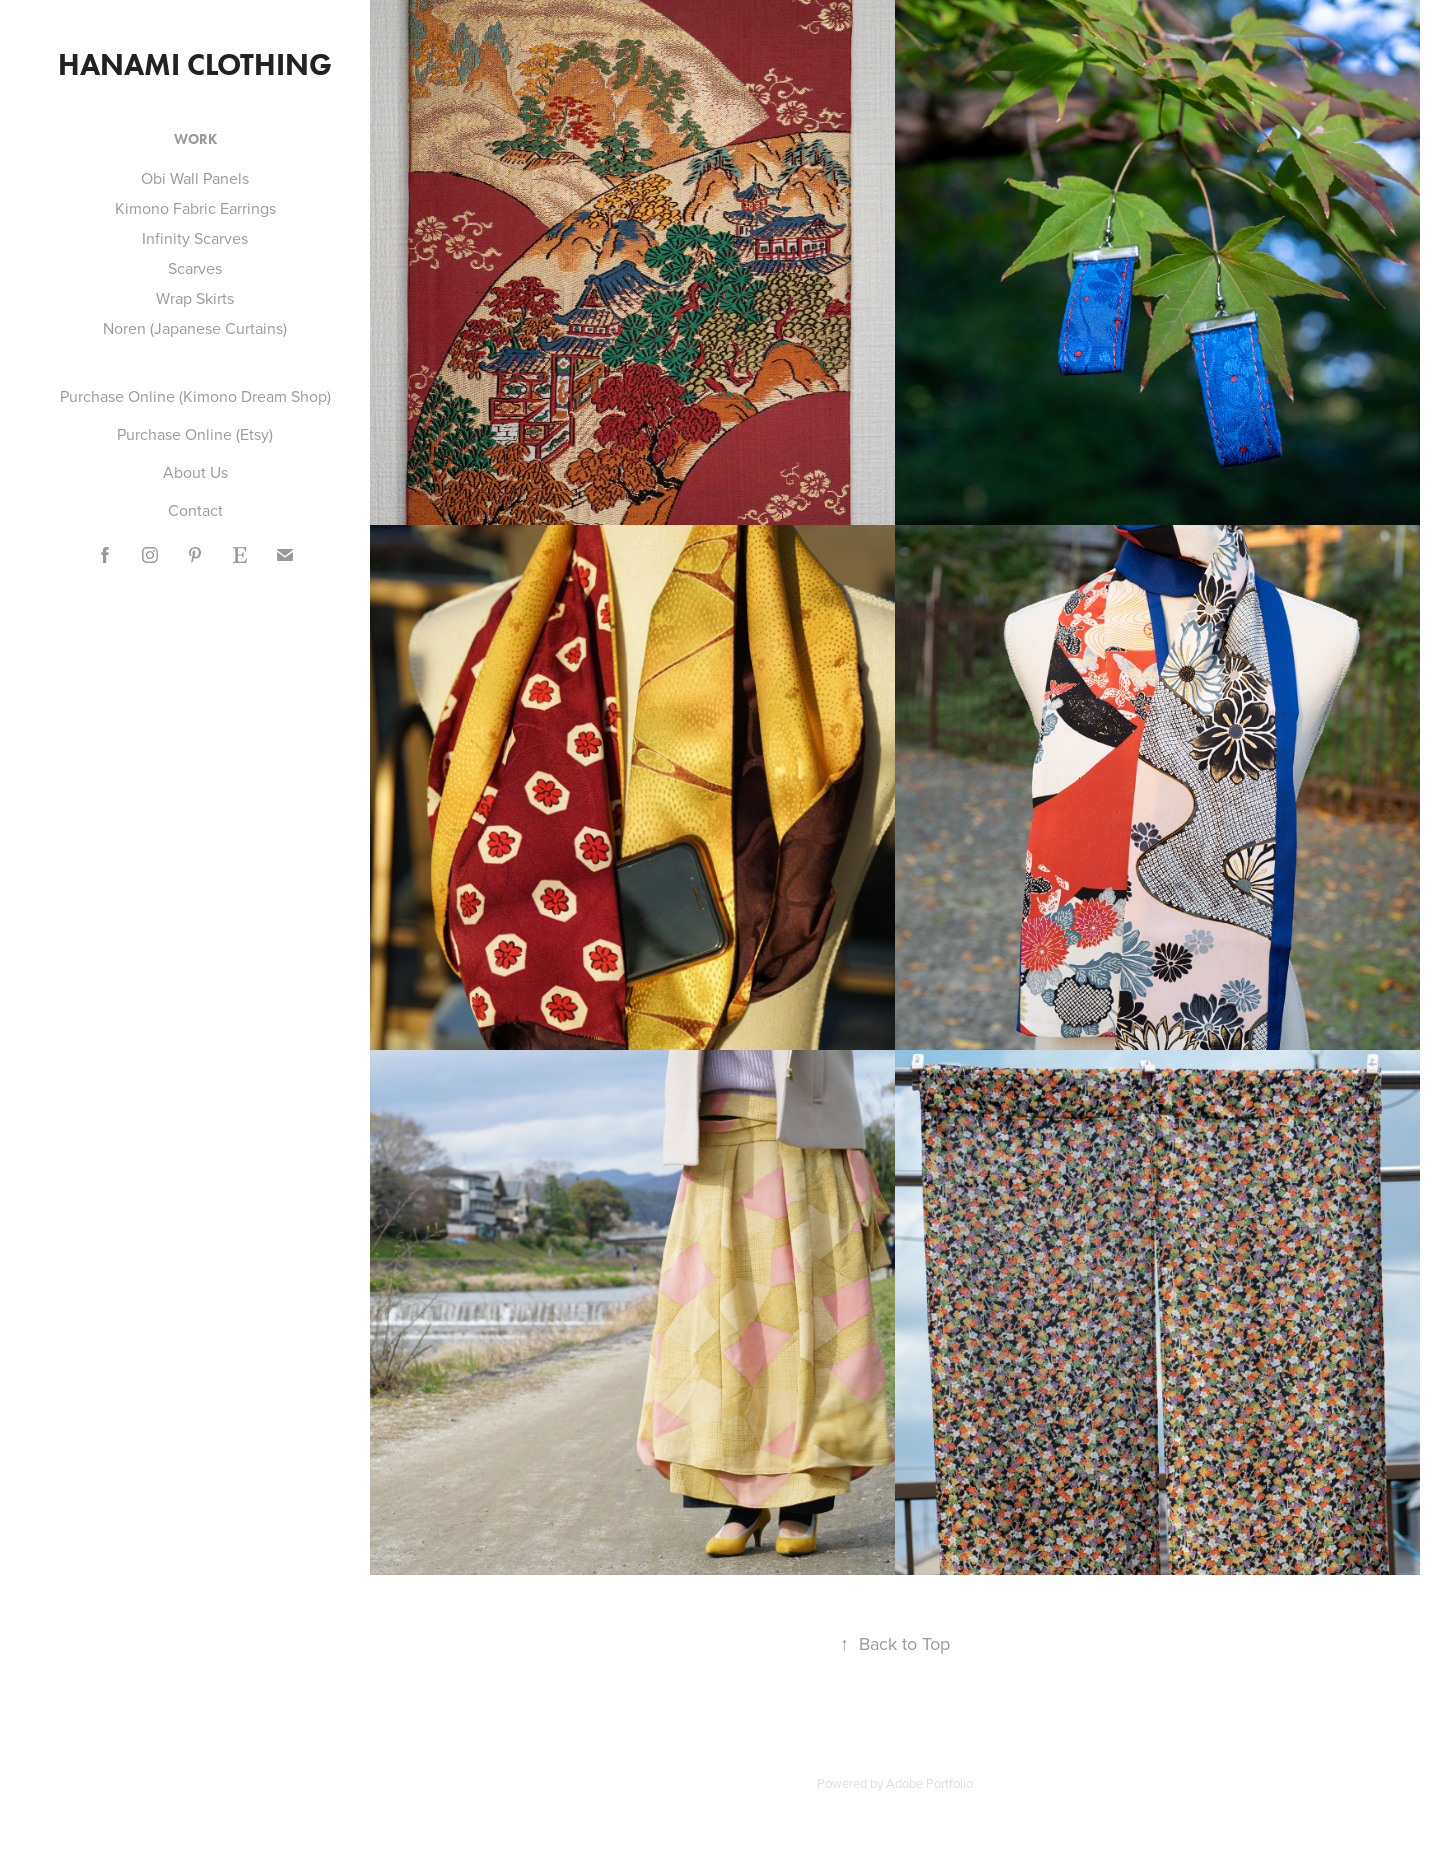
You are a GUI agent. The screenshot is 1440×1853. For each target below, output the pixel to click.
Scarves (195, 268)
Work (195, 139)
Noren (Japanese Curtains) (195, 328)
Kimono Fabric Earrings (195, 208)
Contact (195, 510)
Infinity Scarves (195, 238)
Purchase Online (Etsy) (195, 434)
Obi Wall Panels (195, 178)
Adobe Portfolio (929, 1783)
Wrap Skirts (195, 298)
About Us (195, 472)
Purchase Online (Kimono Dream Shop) (195, 396)
